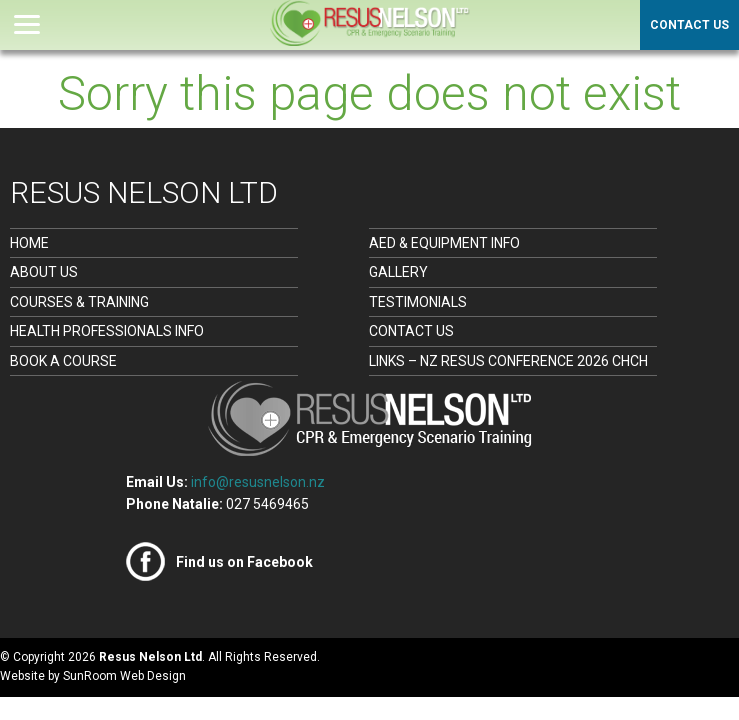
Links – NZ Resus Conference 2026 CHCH (508, 361)
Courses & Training (79, 302)
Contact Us (689, 25)
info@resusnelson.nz (258, 482)
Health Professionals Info (107, 331)
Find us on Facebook (244, 562)
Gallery (398, 272)
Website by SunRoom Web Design (93, 676)
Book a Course (63, 361)
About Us (44, 272)
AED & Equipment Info (444, 243)
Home (29, 243)
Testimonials (418, 302)
